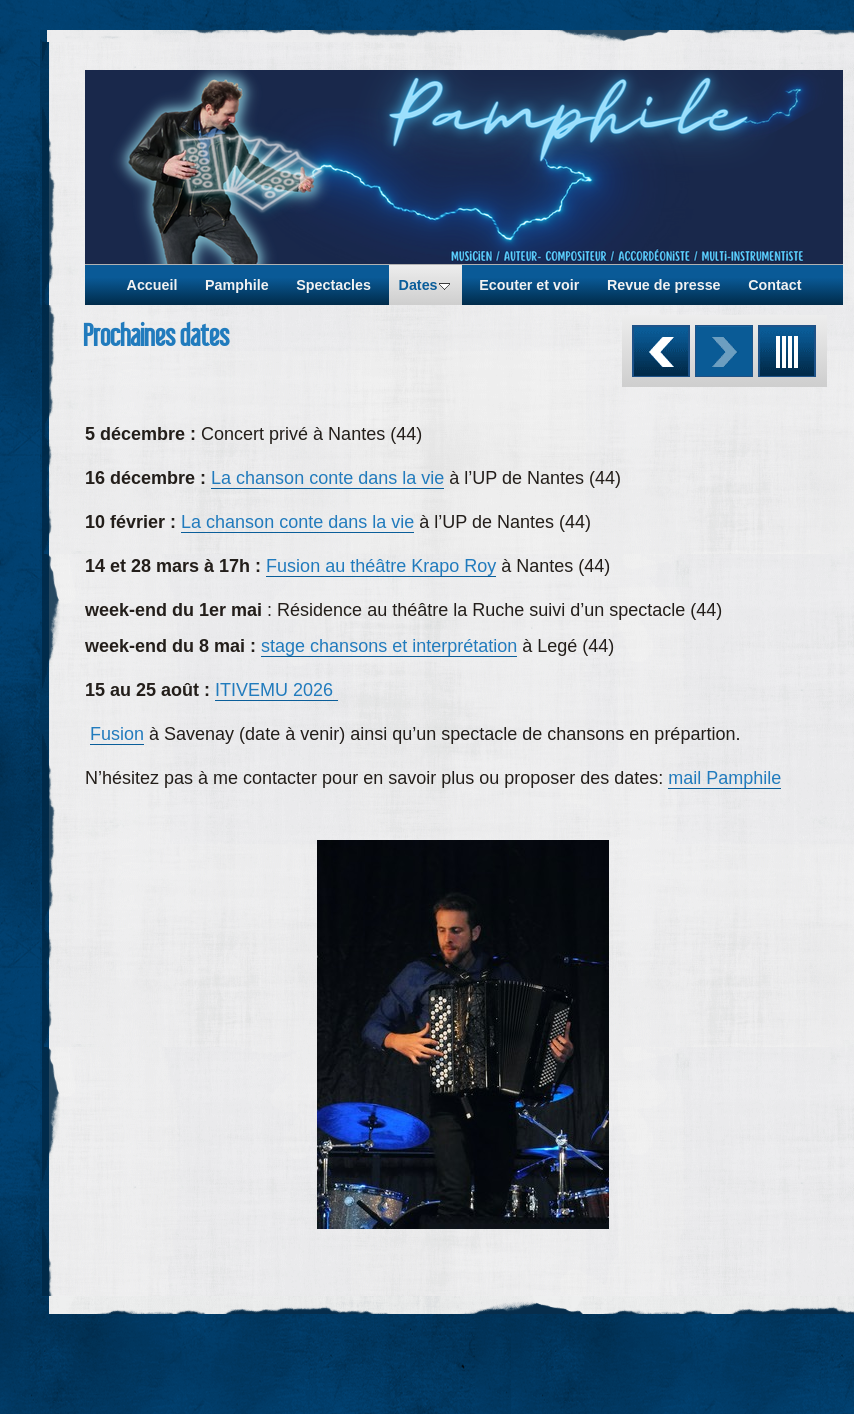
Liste (787, 351)
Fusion (117, 734)
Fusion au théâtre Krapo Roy (381, 566)
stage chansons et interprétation (389, 646)
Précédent (661, 351)
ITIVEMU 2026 (276, 690)
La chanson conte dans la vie (327, 478)
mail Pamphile (724, 778)
